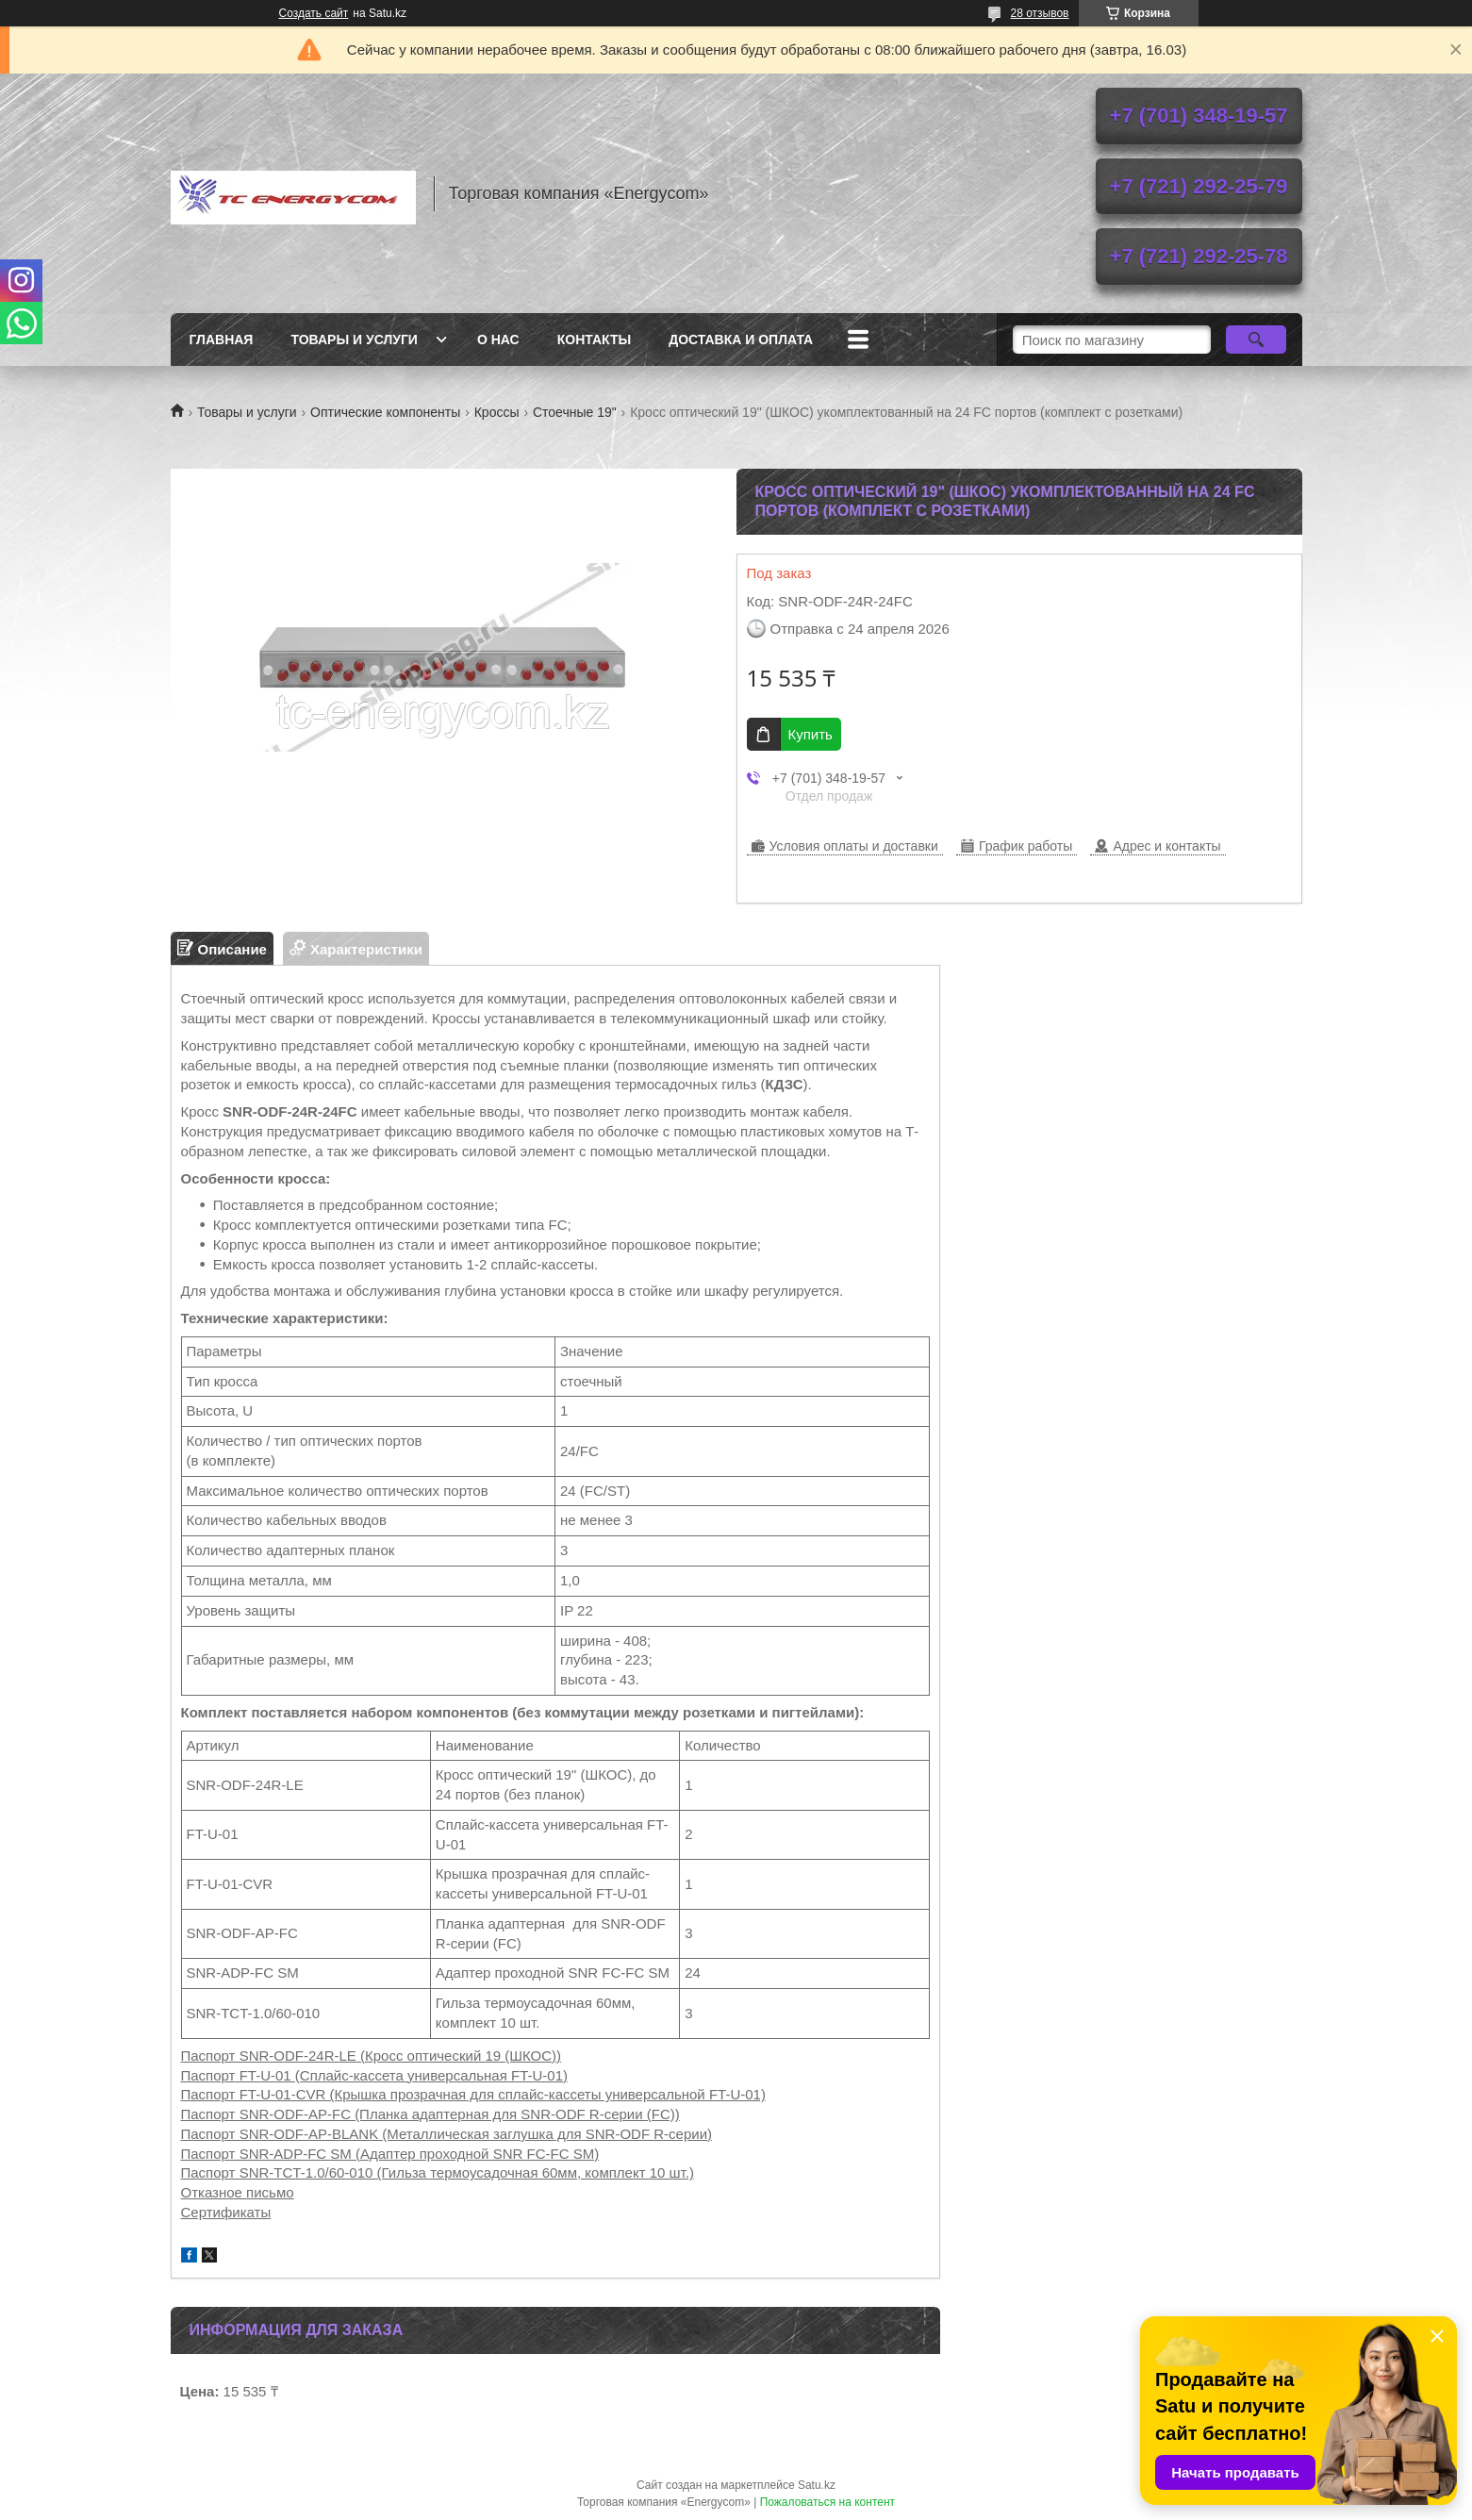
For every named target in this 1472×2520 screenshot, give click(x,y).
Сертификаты (226, 2212)
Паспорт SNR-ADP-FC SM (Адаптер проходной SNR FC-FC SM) (390, 2154)
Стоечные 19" (575, 412)
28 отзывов (1039, 13)
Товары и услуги (354, 339)
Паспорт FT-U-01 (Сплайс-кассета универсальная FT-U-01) (375, 2075)
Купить (810, 734)
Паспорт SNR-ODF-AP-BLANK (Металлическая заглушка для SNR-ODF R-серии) (447, 2134)
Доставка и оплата (741, 339)
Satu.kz (816, 2485)
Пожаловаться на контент (827, 2502)
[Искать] (1256, 339)
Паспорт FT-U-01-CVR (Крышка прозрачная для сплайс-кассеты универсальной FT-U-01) (473, 2094)
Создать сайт (314, 13)
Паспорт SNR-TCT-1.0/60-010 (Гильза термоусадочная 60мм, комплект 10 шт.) (437, 2172)
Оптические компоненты (385, 412)
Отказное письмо (237, 2192)
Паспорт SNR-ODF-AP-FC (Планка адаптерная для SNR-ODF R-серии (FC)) (430, 2114)
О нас (498, 339)
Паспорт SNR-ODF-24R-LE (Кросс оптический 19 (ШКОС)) (371, 2056)
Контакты (594, 339)
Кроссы (497, 412)
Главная (222, 339)
